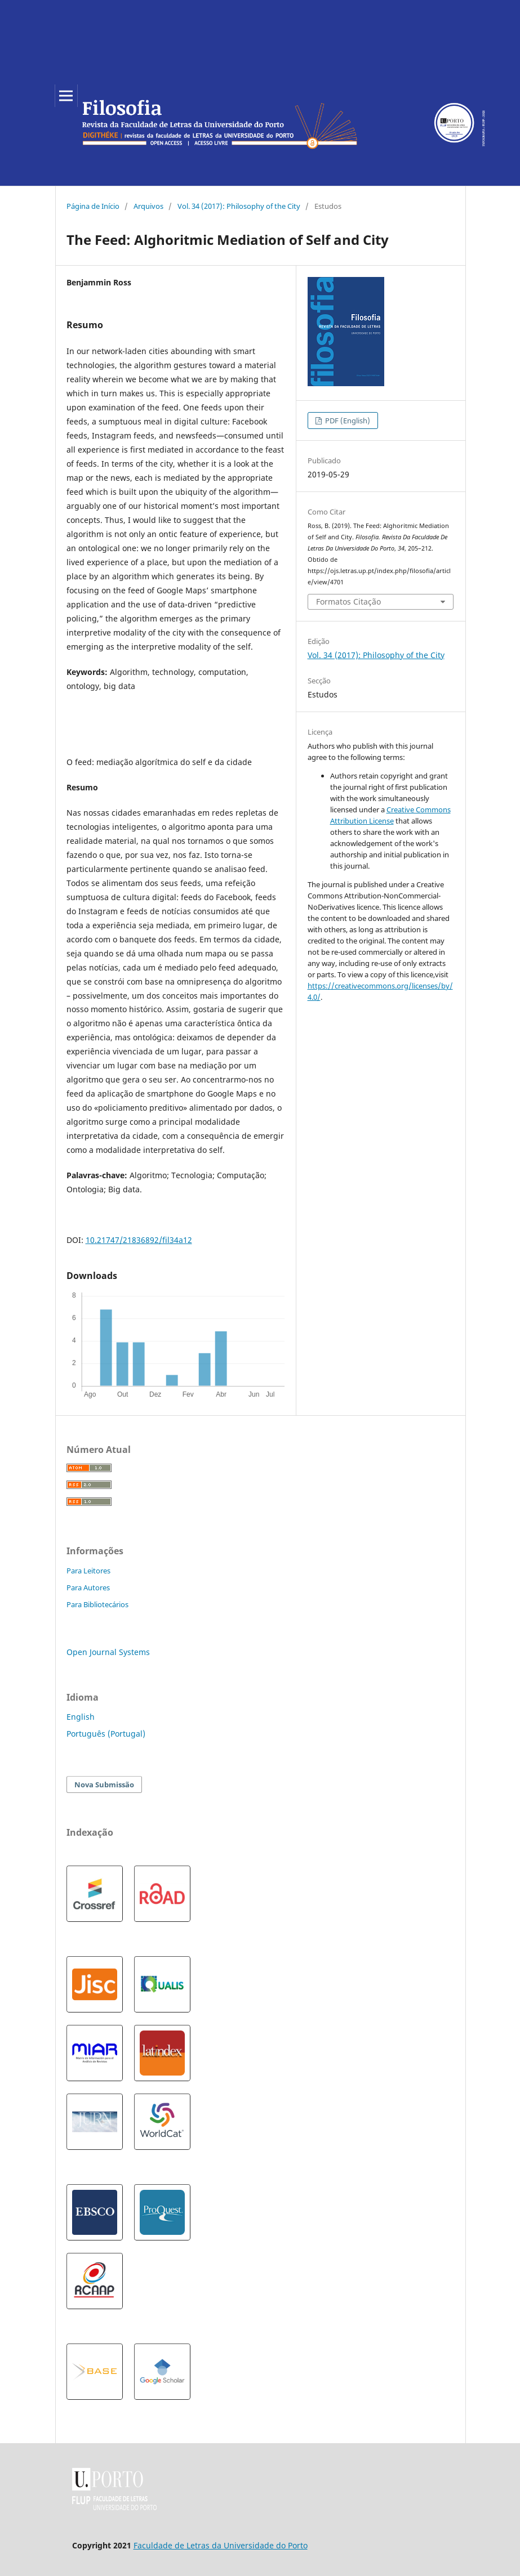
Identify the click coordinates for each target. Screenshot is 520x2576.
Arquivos (148, 206)
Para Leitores (88, 1571)
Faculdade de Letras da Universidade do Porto (221, 2545)
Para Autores (88, 1587)
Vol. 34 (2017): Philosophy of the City (238, 206)
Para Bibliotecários (97, 1604)
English (80, 1716)
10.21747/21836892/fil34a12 (139, 1240)
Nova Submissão (104, 1784)
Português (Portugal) (105, 1733)
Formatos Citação (348, 601)
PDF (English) (346, 420)
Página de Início (92, 206)
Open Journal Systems (108, 1652)
